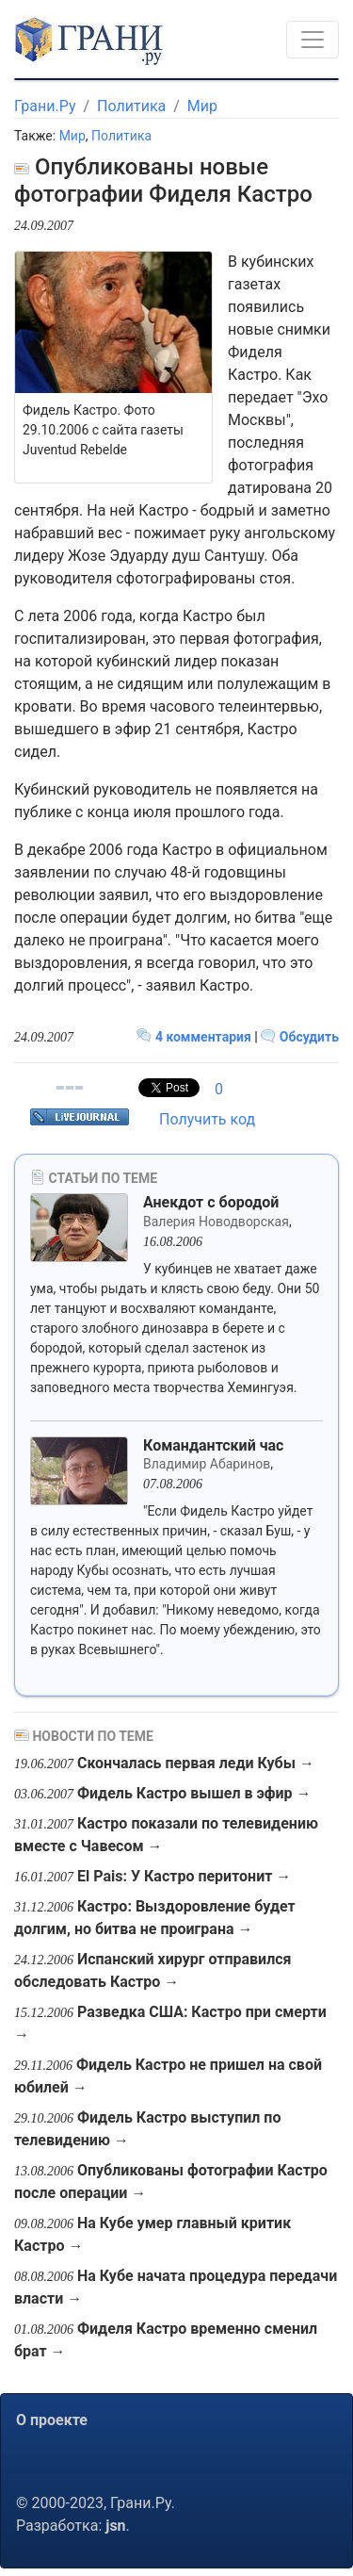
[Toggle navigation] (312, 39)
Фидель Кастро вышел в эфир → (194, 1793)
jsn (115, 2526)
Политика (131, 106)
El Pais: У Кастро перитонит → (184, 1876)
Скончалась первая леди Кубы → (195, 1763)
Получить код (207, 1119)
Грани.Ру (44, 106)
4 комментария (195, 1036)
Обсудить (300, 1036)
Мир (202, 106)
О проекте (52, 2420)
